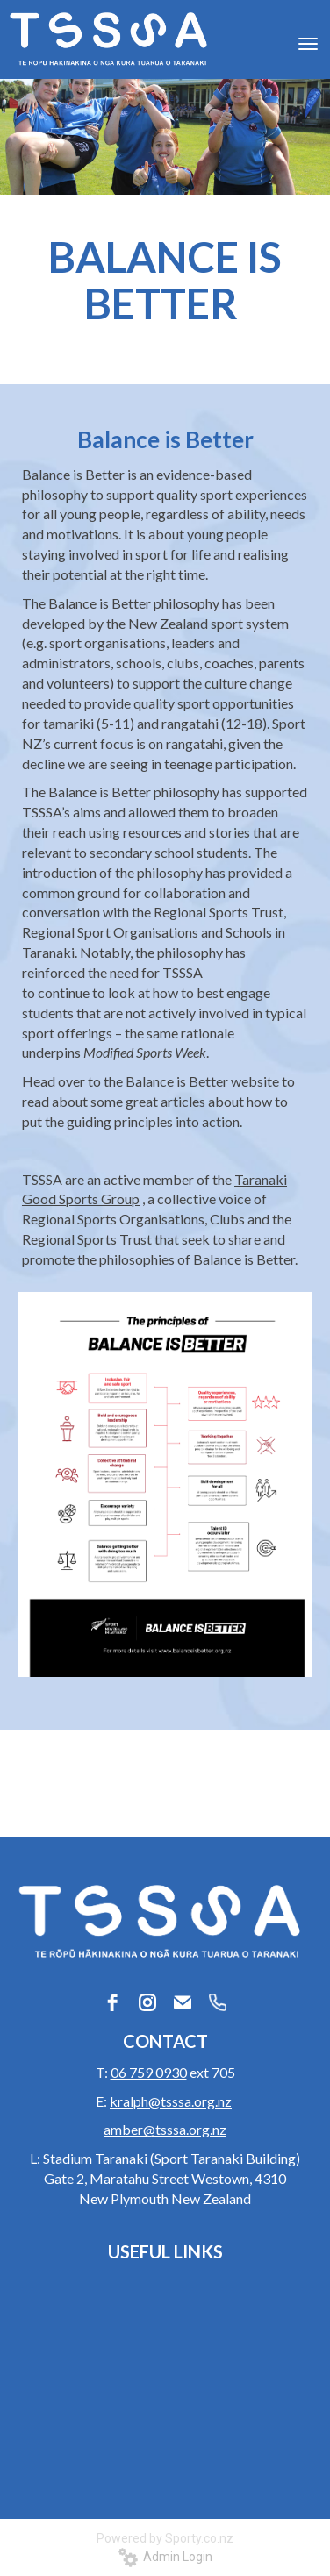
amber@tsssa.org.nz (165, 2129)
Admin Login (165, 2557)
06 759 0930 (149, 2072)
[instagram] (147, 2002)
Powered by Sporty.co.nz (165, 2538)
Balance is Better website (202, 1081)
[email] (182, 2002)
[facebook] (112, 2002)
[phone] (217, 2002)
